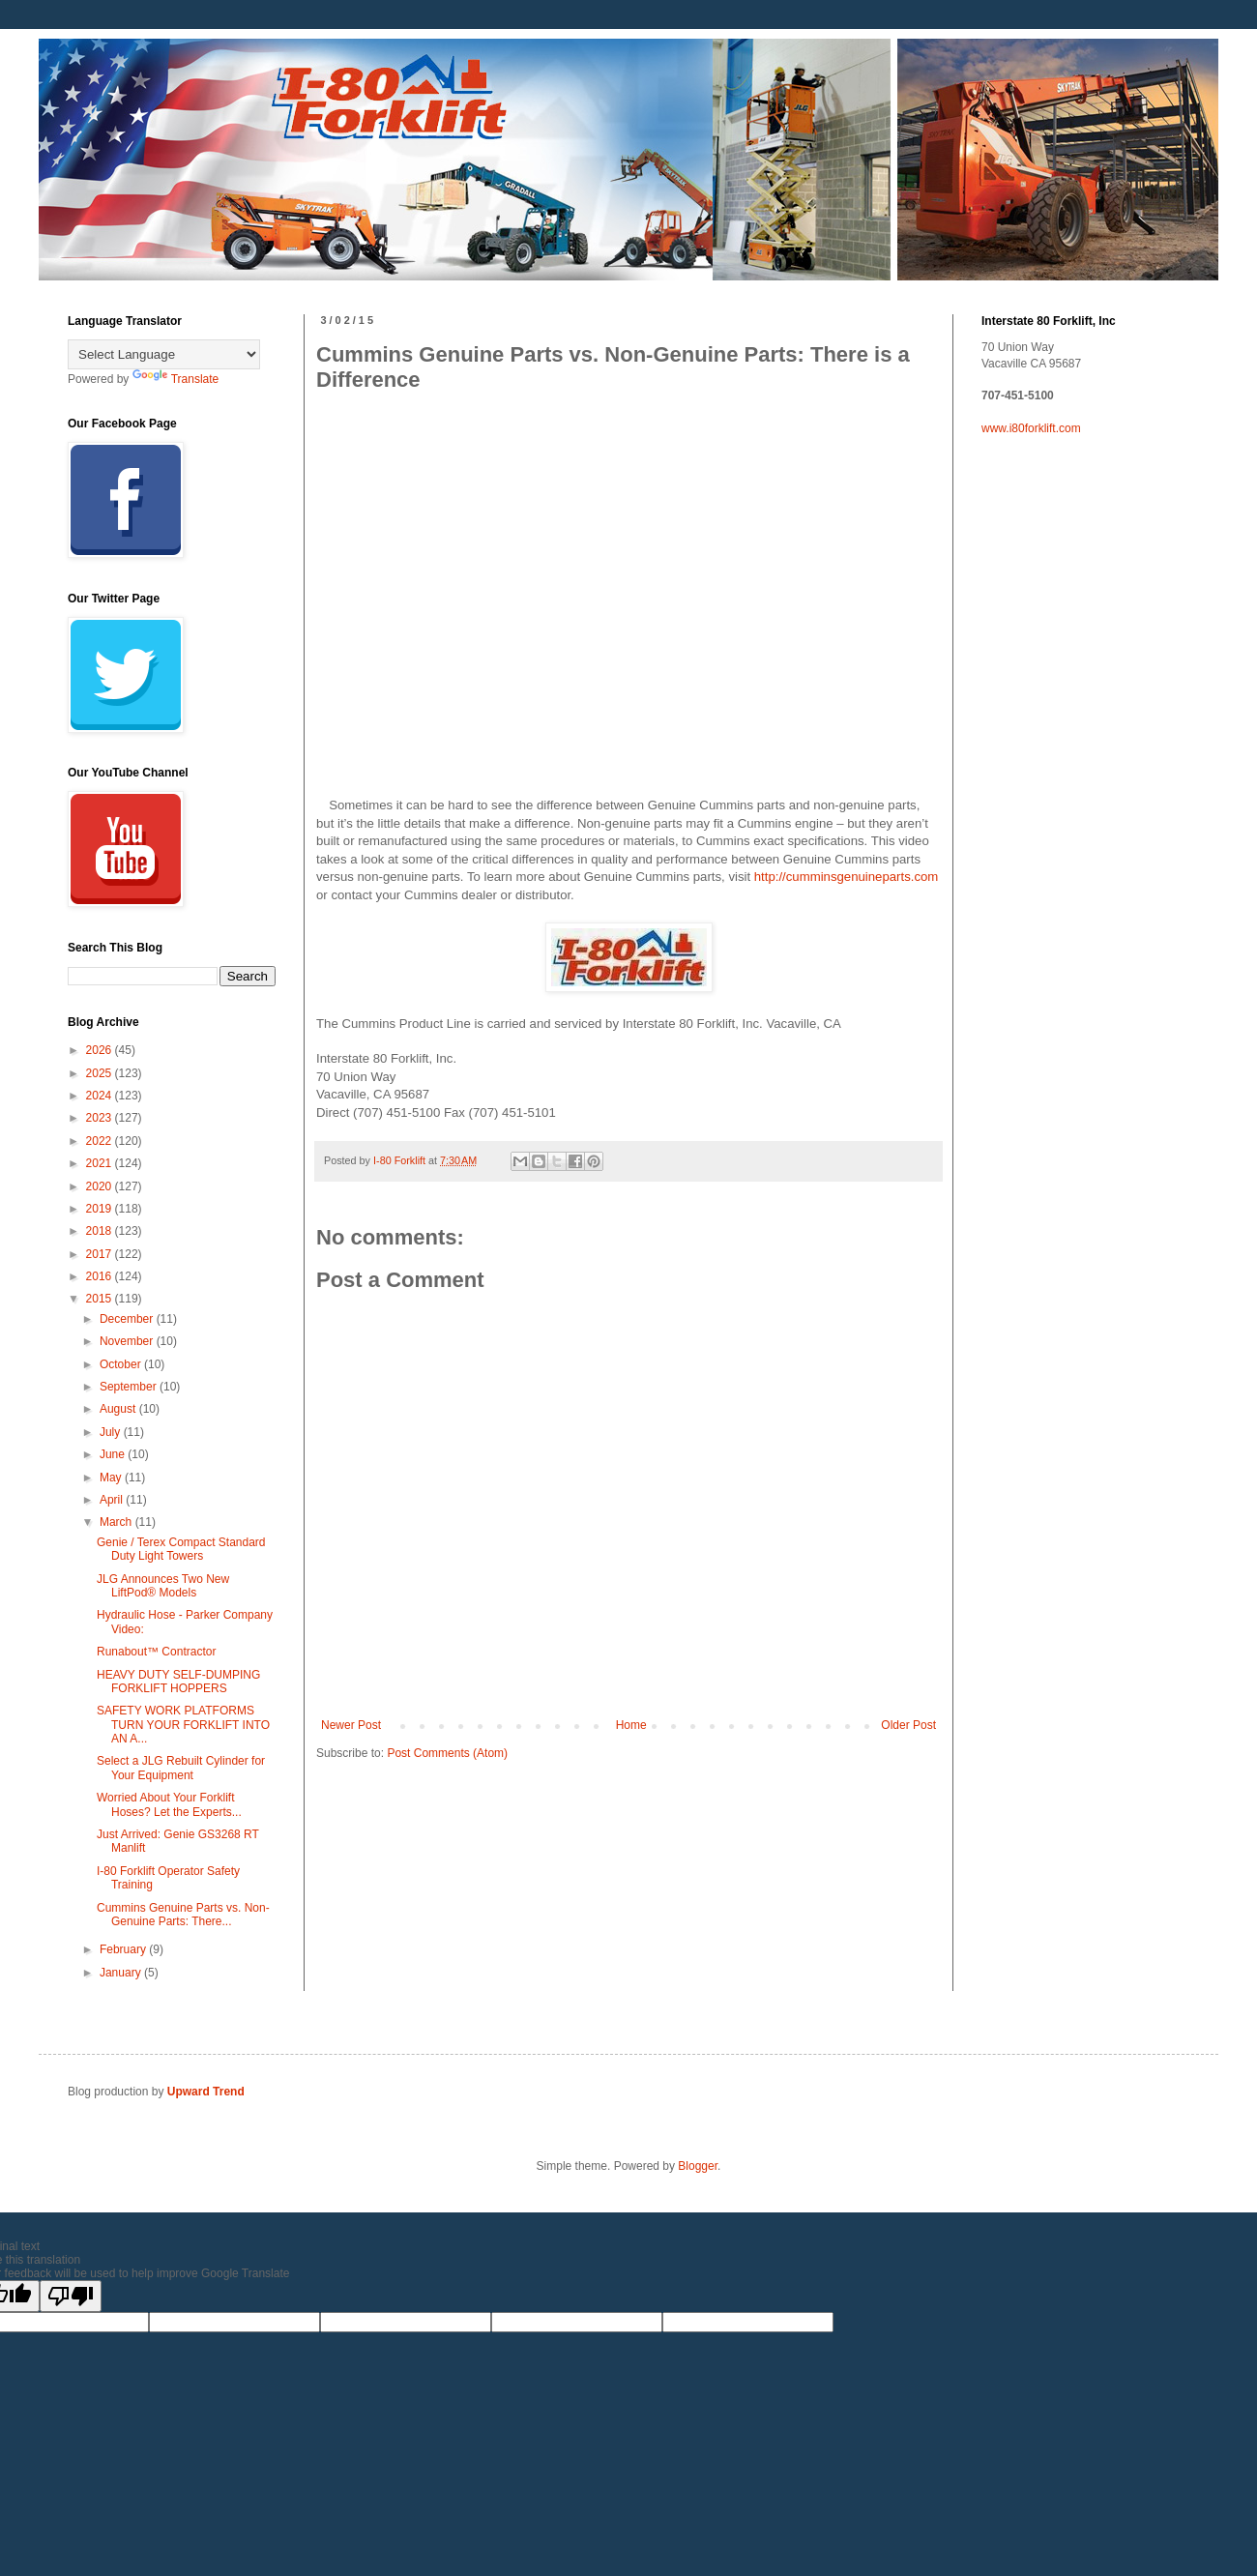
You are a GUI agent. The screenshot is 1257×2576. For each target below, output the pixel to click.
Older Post (908, 1725)
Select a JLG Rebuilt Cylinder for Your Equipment (181, 1767)
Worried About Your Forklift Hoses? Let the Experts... (169, 1804)
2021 (100, 1163)
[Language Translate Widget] (164, 354)
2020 (100, 1186)
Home (631, 1725)
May (112, 1477)
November (128, 1341)
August (119, 1409)
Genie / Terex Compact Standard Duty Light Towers (181, 1549)
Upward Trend (206, 2091)
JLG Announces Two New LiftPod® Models (163, 1585)
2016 (100, 1276)
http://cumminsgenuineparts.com (846, 876)
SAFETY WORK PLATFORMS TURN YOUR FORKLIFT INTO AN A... (183, 1724)
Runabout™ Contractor (156, 1651)
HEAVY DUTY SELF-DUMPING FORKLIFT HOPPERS (178, 1681)
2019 (100, 1208)
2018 (100, 1231)
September (130, 1386)
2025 (100, 1073)
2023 (100, 1118)
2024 (100, 1095)
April (113, 1500)
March (117, 1522)
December (128, 1319)
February (124, 1949)
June (114, 1454)
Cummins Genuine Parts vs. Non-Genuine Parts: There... (183, 1914)
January (122, 1972)
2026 (100, 1050)
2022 (100, 1141)
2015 (100, 1298)
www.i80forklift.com (1031, 428)
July (112, 1432)
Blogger (697, 2166)
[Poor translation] (71, 2296)
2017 (100, 1254)
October (122, 1364)
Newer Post (351, 1725)
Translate (175, 379)
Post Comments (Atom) (447, 1753)
